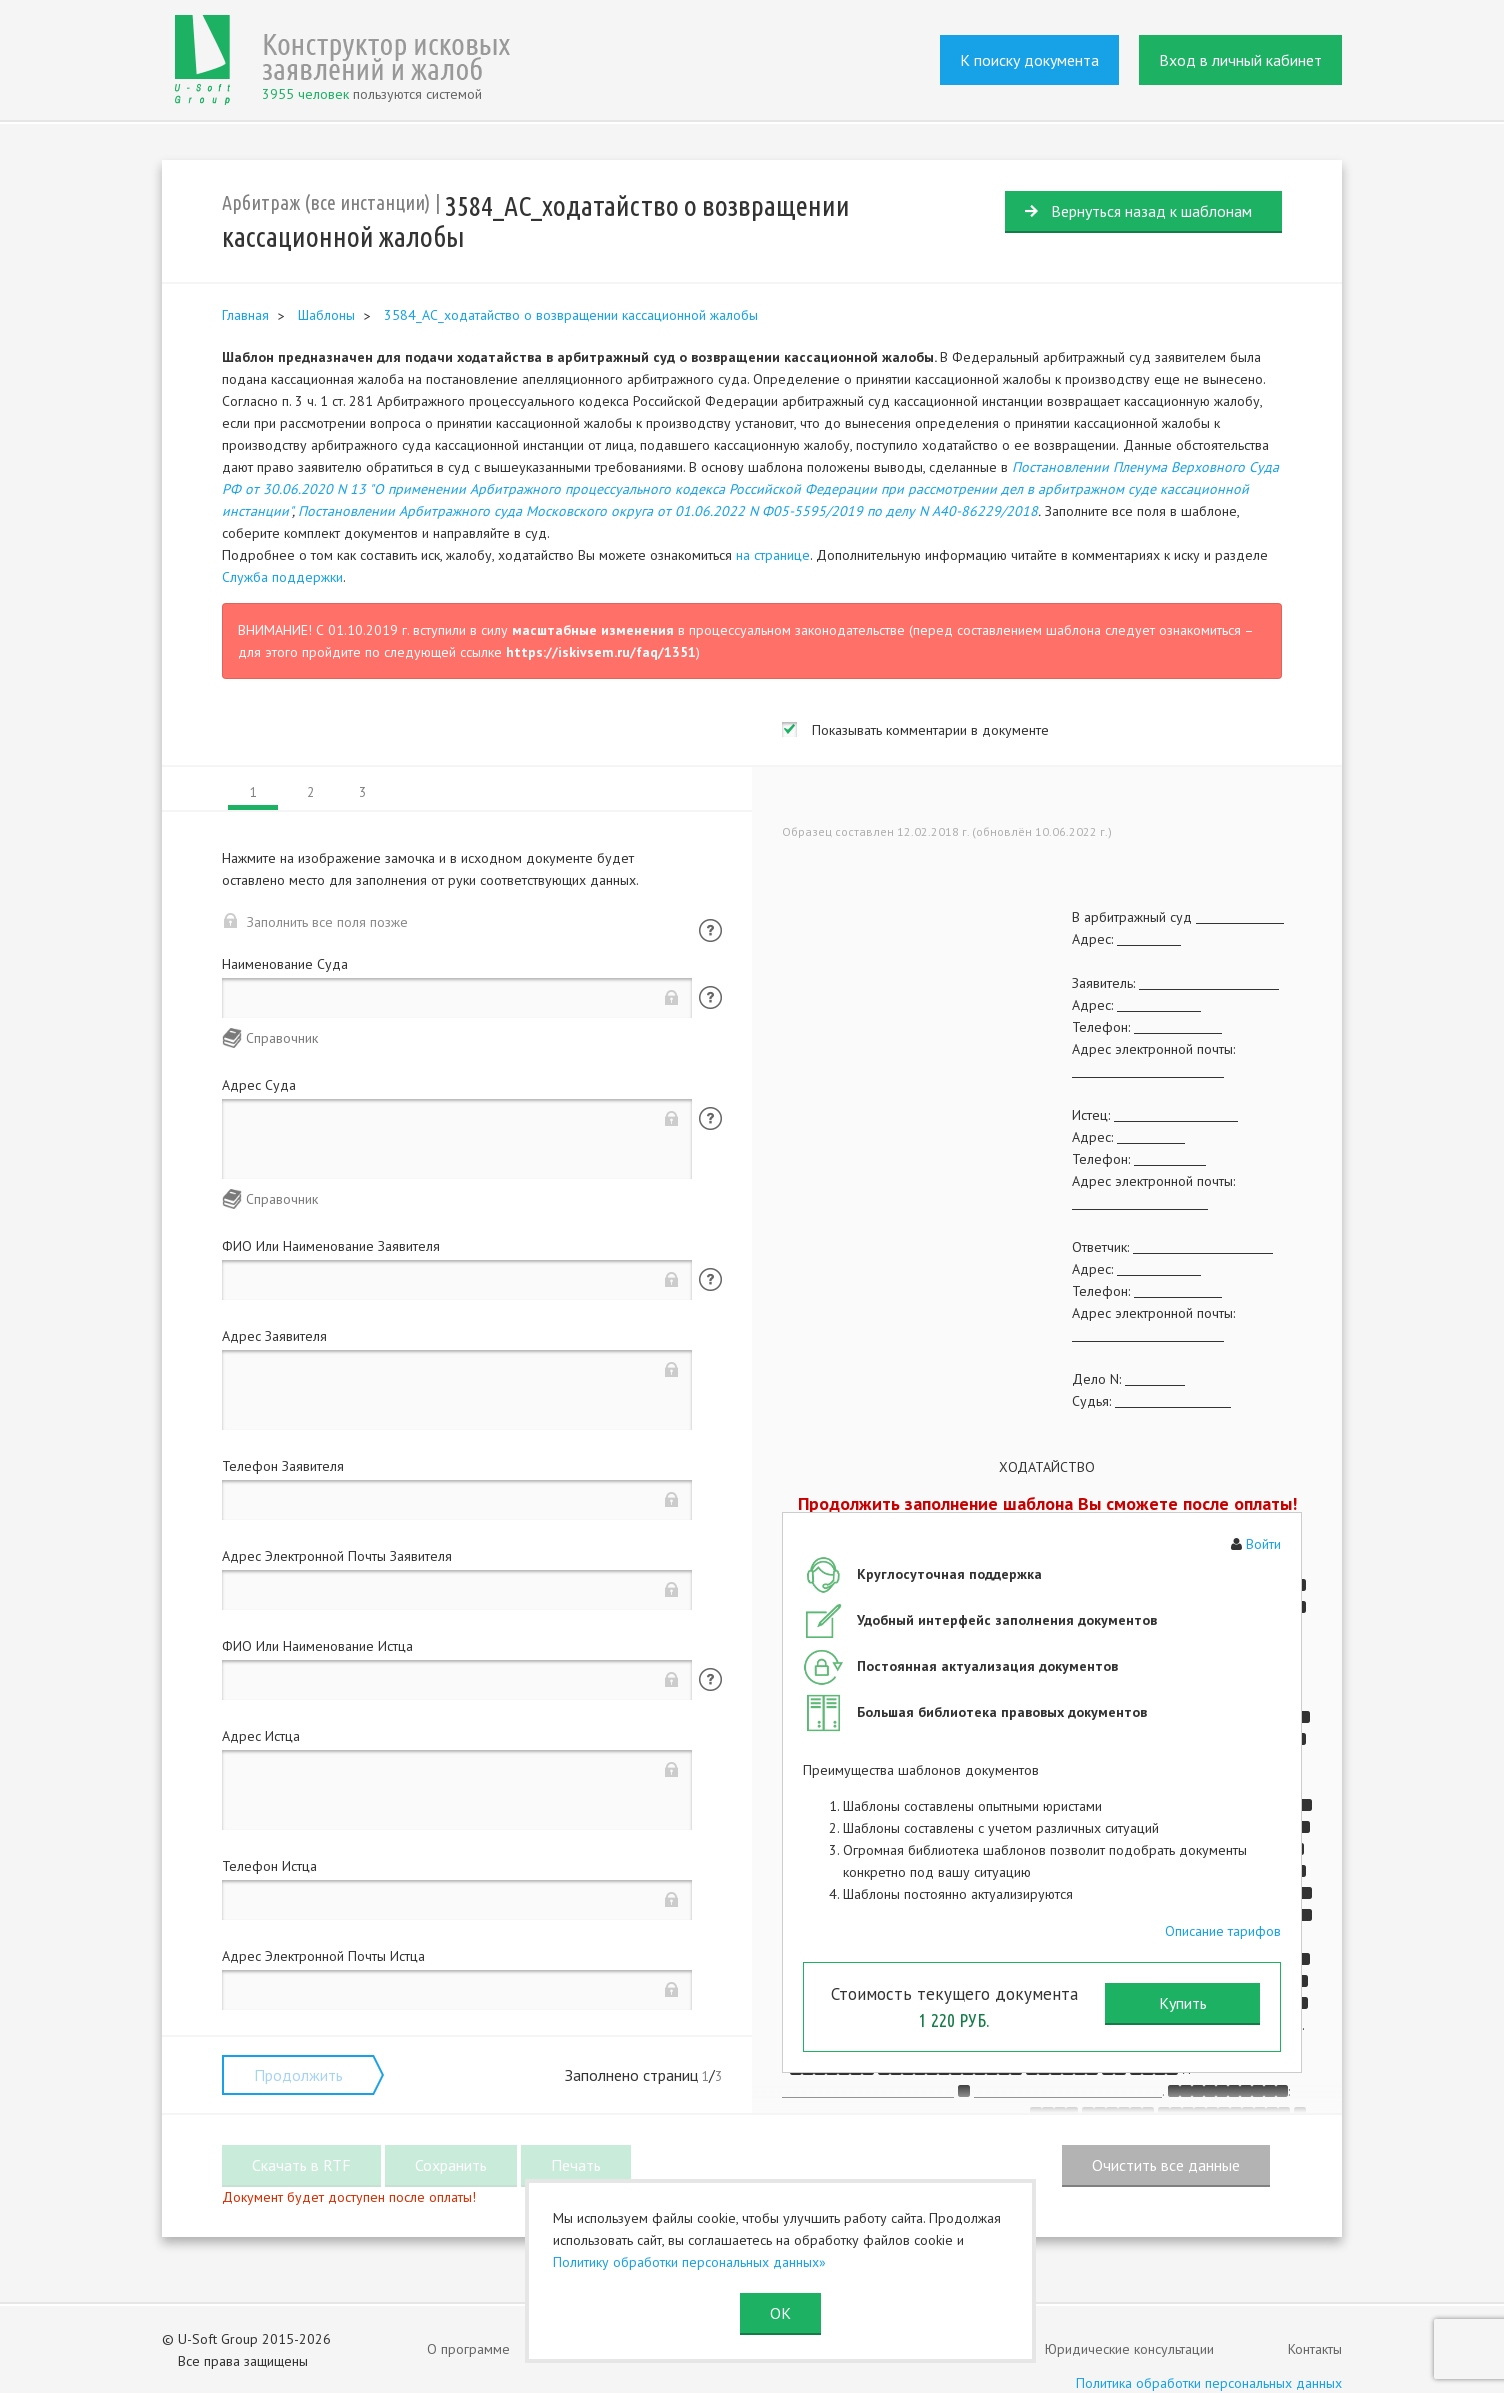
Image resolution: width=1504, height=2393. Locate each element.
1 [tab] (253, 792)
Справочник (282, 1038)
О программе (468, 2349)
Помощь (710, 930)
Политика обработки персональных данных (1209, 2383)
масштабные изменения (593, 630)
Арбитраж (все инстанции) (326, 202)
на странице (773, 555)
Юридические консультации (1129, 2349)
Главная (245, 315)
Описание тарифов (1223, 1931)
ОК (780, 2313)
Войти (1263, 1544)
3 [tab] (362, 792)
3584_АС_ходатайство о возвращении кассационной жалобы (571, 315)
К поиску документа (1029, 60)
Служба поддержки (282, 577)
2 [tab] (310, 792)
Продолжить (298, 2075)
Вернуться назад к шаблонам (1151, 211)
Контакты (1315, 2349)
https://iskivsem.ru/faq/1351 (601, 652)
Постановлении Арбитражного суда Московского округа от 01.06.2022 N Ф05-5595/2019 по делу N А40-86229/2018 (668, 511)
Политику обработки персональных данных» (689, 2262)
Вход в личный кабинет (1240, 60)
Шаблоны (326, 315)
